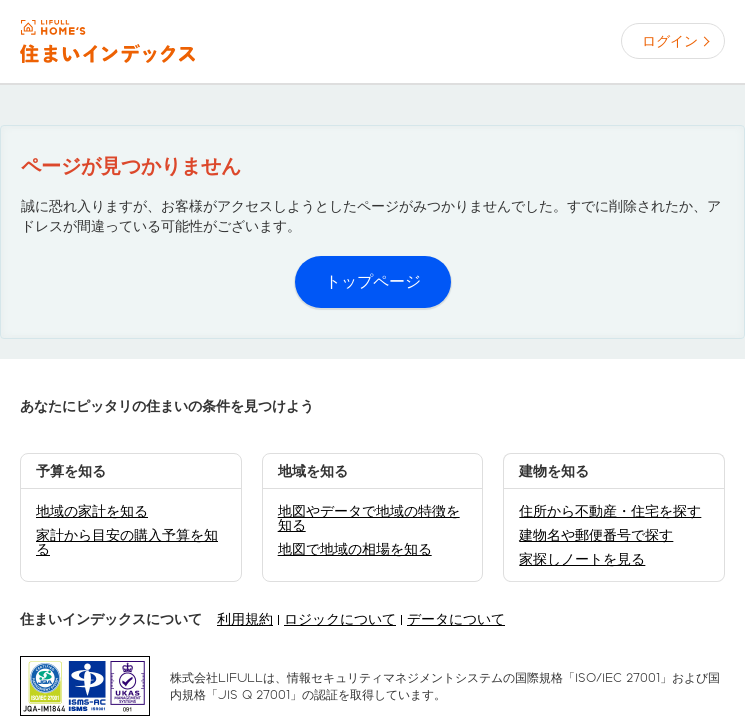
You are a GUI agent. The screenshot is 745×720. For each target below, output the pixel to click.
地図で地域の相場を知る (355, 549)
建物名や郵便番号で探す (596, 535)
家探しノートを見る (582, 559)
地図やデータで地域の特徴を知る (369, 518)
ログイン (670, 41)
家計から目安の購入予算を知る (127, 542)
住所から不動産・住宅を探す (610, 511)
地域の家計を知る (92, 511)
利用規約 (245, 619)
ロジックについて (340, 619)
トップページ (373, 281)
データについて (456, 619)
